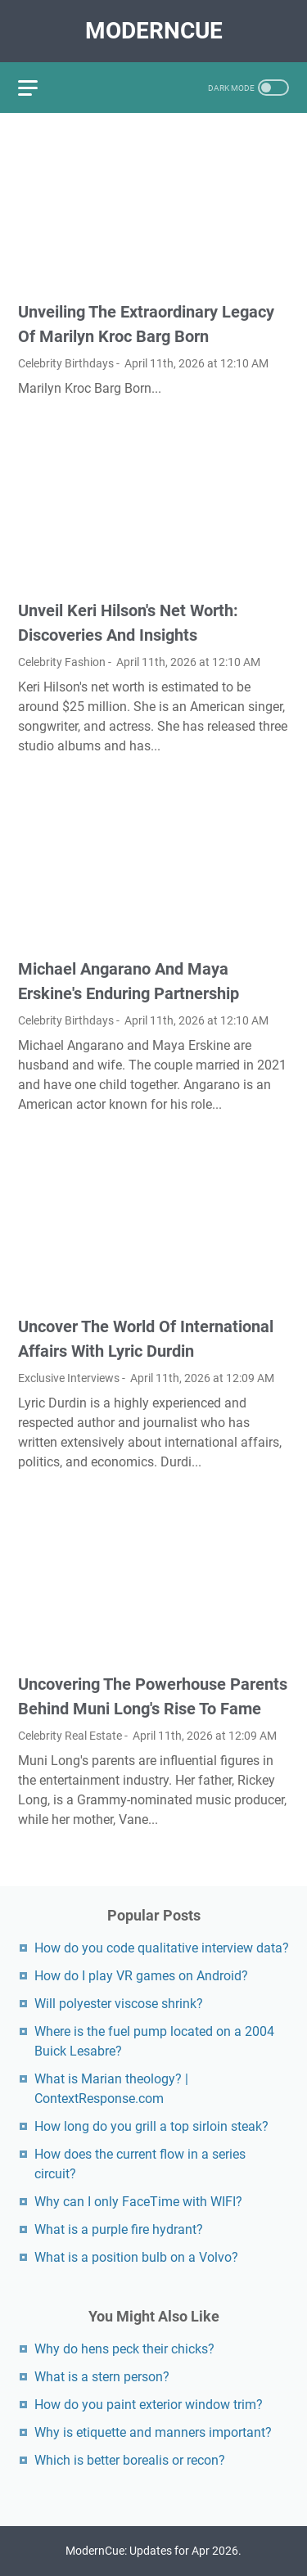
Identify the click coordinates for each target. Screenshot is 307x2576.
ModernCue (154, 30)
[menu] (37, 87)
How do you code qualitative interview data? (161, 1948)
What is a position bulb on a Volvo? (136, 2257)
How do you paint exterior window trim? (148, 2404)
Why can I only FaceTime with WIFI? (138, 2201)
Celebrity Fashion (62, 662)
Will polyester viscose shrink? (118, 2003)
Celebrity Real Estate (70, 1735)
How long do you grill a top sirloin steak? (151, 2126)
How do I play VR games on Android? (141, 1976)
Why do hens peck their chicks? (124, 2349)
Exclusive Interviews (69, 1378)
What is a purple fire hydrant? (118, 2229)
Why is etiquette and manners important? (153, 2432)
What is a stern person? (101, 2377)
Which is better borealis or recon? (129, 2460)
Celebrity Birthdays (66, 363)
